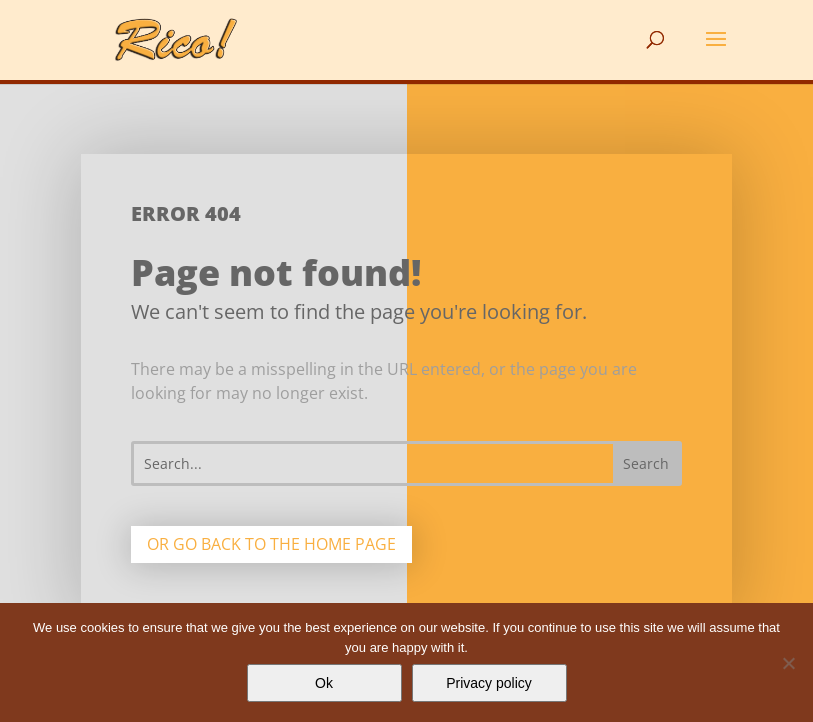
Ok (324, 683)
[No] (788, 663)
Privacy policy (489, 683)
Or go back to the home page (271, 544)
